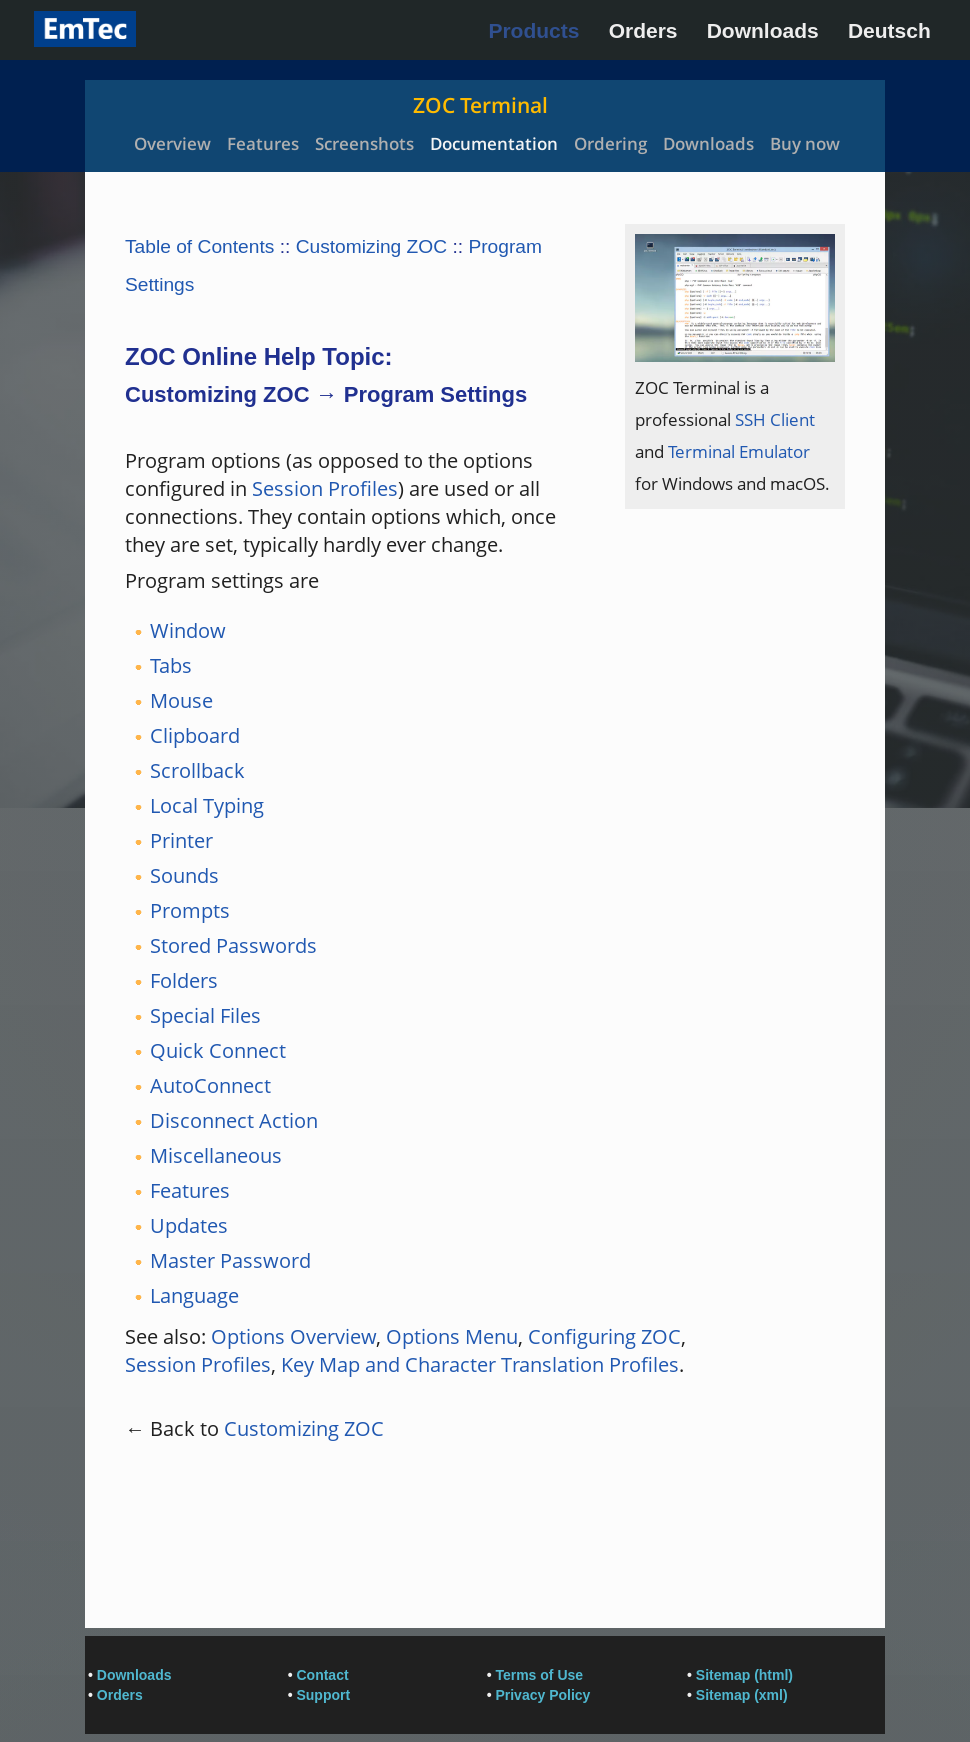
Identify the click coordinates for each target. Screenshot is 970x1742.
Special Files (205, 1015)
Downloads (763, 30)
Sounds (184, 875)
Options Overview (293, 1336)
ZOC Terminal (480, 105)
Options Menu (452, 1336)
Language (194, 1295)
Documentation (494, 143)
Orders (643, 30)
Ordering (610, 143)
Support (323, 1695)
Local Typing (207, 805)
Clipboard (195, 735)
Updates (189, 1225)
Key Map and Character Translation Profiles (480, 1364)
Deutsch (889, 30)
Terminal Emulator (739, 451)
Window (188, 630)
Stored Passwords (233, 945)
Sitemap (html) (744, 1675)
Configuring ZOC (604, 1336)
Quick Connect (218, 1050)
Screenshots (364, 143)
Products (533, 30)
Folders (184, 980)
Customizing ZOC (371, 246)
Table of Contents (199, 246)
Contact (322, 1675)
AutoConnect (210, 1085)
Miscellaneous (216, 1155)
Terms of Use (539, 1675)
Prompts (190, 910)
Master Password (230, 1260)
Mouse (181, 700)
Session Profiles (325, 488)
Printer (181, 840)
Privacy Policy (542, 1695)
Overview (172, 143)
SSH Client (775, 419)
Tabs (171, 665)
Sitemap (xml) (742, 1695)
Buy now (805, 143)
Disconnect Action (234, 1120)
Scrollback (197, 770)
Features (263, 143)
